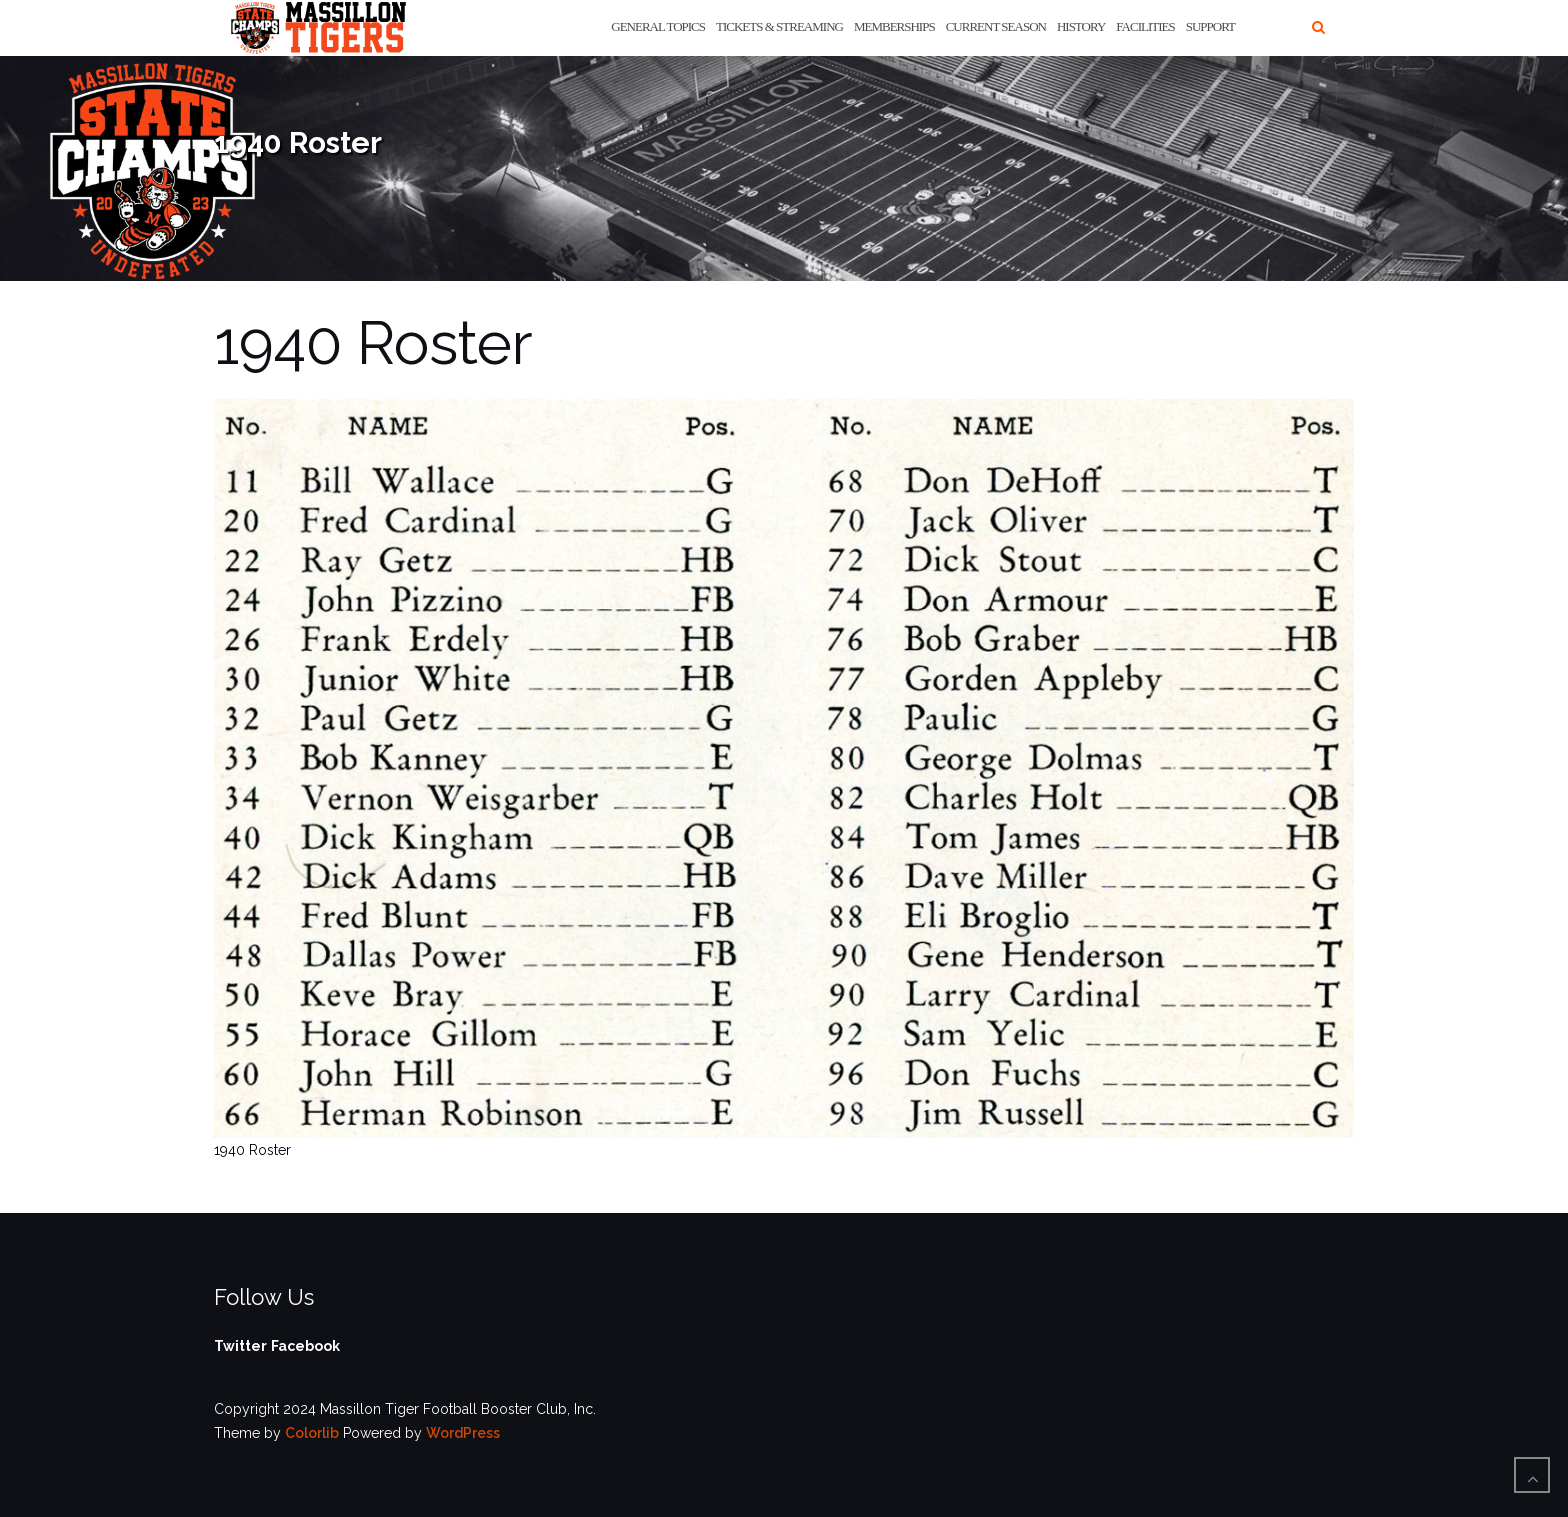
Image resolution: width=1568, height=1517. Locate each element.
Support (1210, 26)
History (1081, 26)
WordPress (463, 1433)
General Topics (658, 26)
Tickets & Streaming (779, 26)
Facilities (1145, 26)
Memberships (894, 26)
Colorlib (312, 1433)
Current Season (996, 26)
